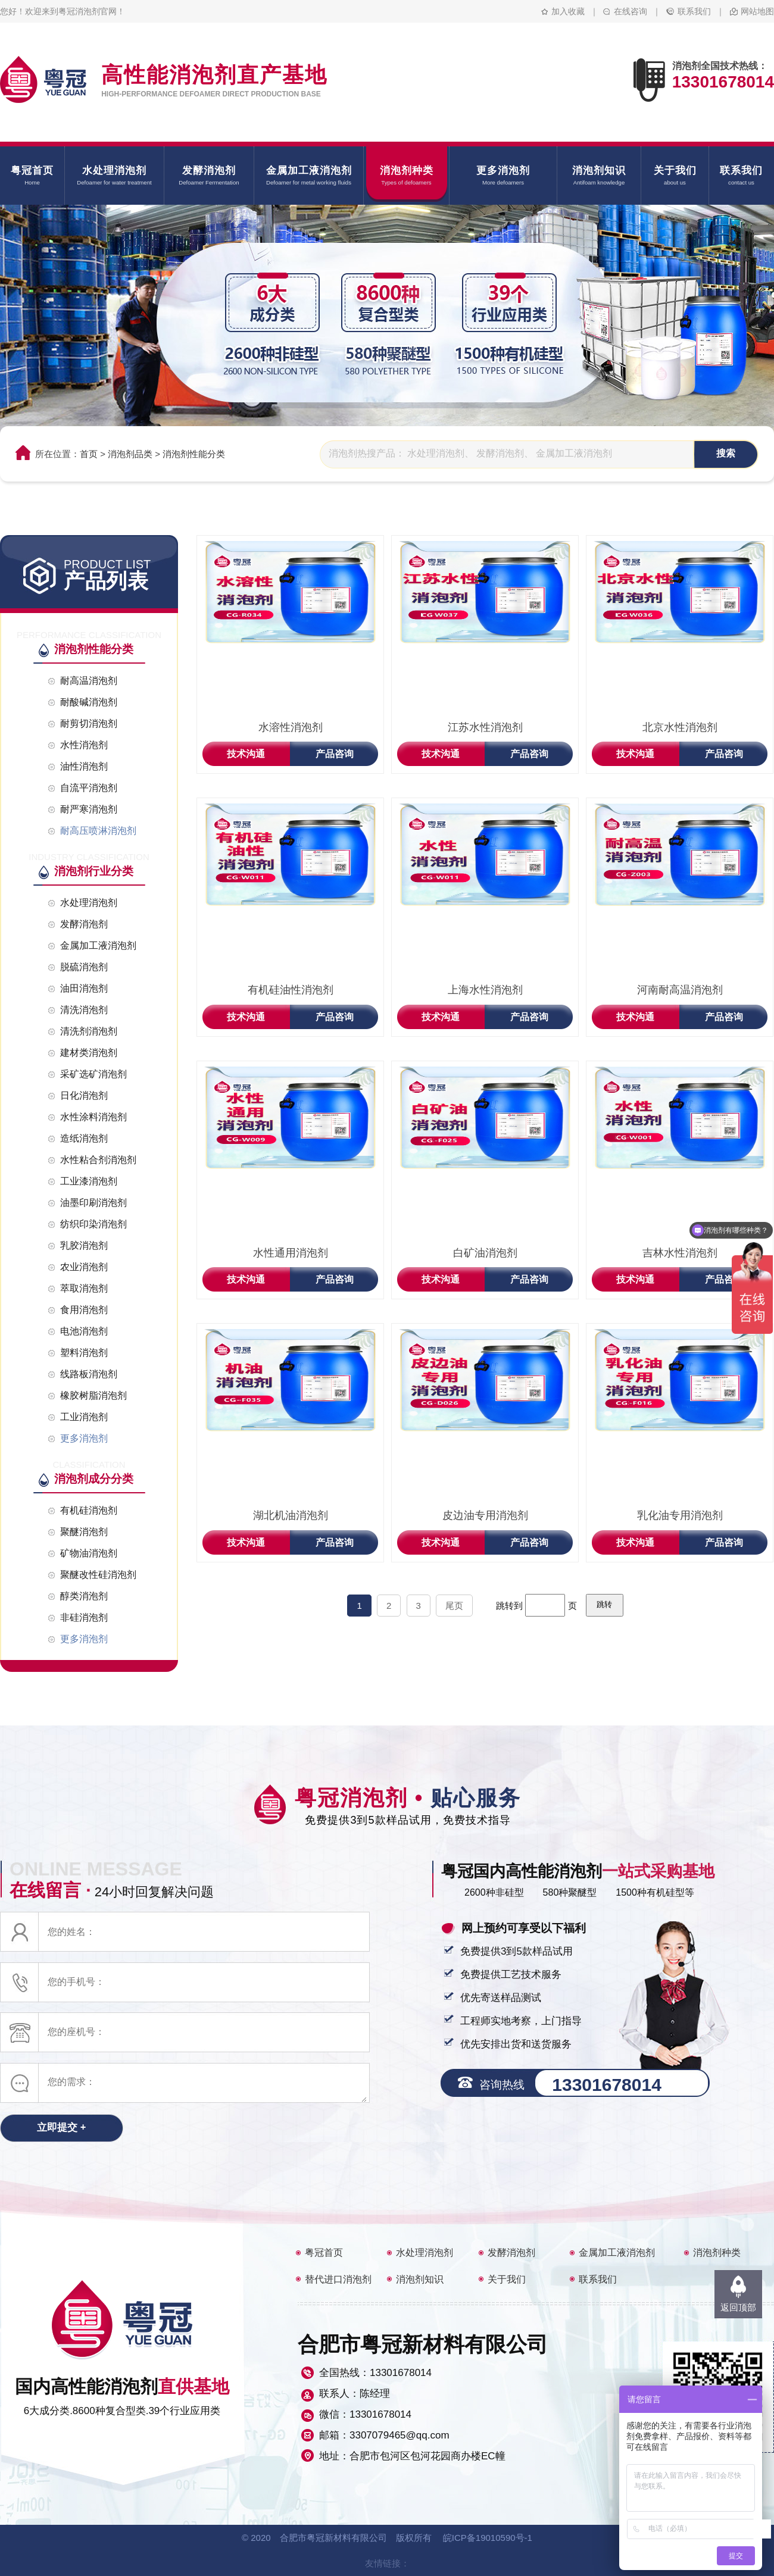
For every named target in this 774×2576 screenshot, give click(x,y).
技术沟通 (246, 754)
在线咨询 (630, 11)
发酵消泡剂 (511, 2252)
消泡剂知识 (420, 2279)
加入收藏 (568, 11)
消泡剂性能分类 (194, 454)
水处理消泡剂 (424, 2252)
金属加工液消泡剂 (617, 2252)
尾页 (454, 1605)
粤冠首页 (324, 2252)
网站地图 (757, 11)
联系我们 (694, 11)
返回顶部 (738, 2307)
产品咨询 (335, 754)
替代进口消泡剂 (338, 2279)
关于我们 (507, 2279)
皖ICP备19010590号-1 (487, 2538)
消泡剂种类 (717, 2252)
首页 (89, 454)
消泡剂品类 (130, 454)
